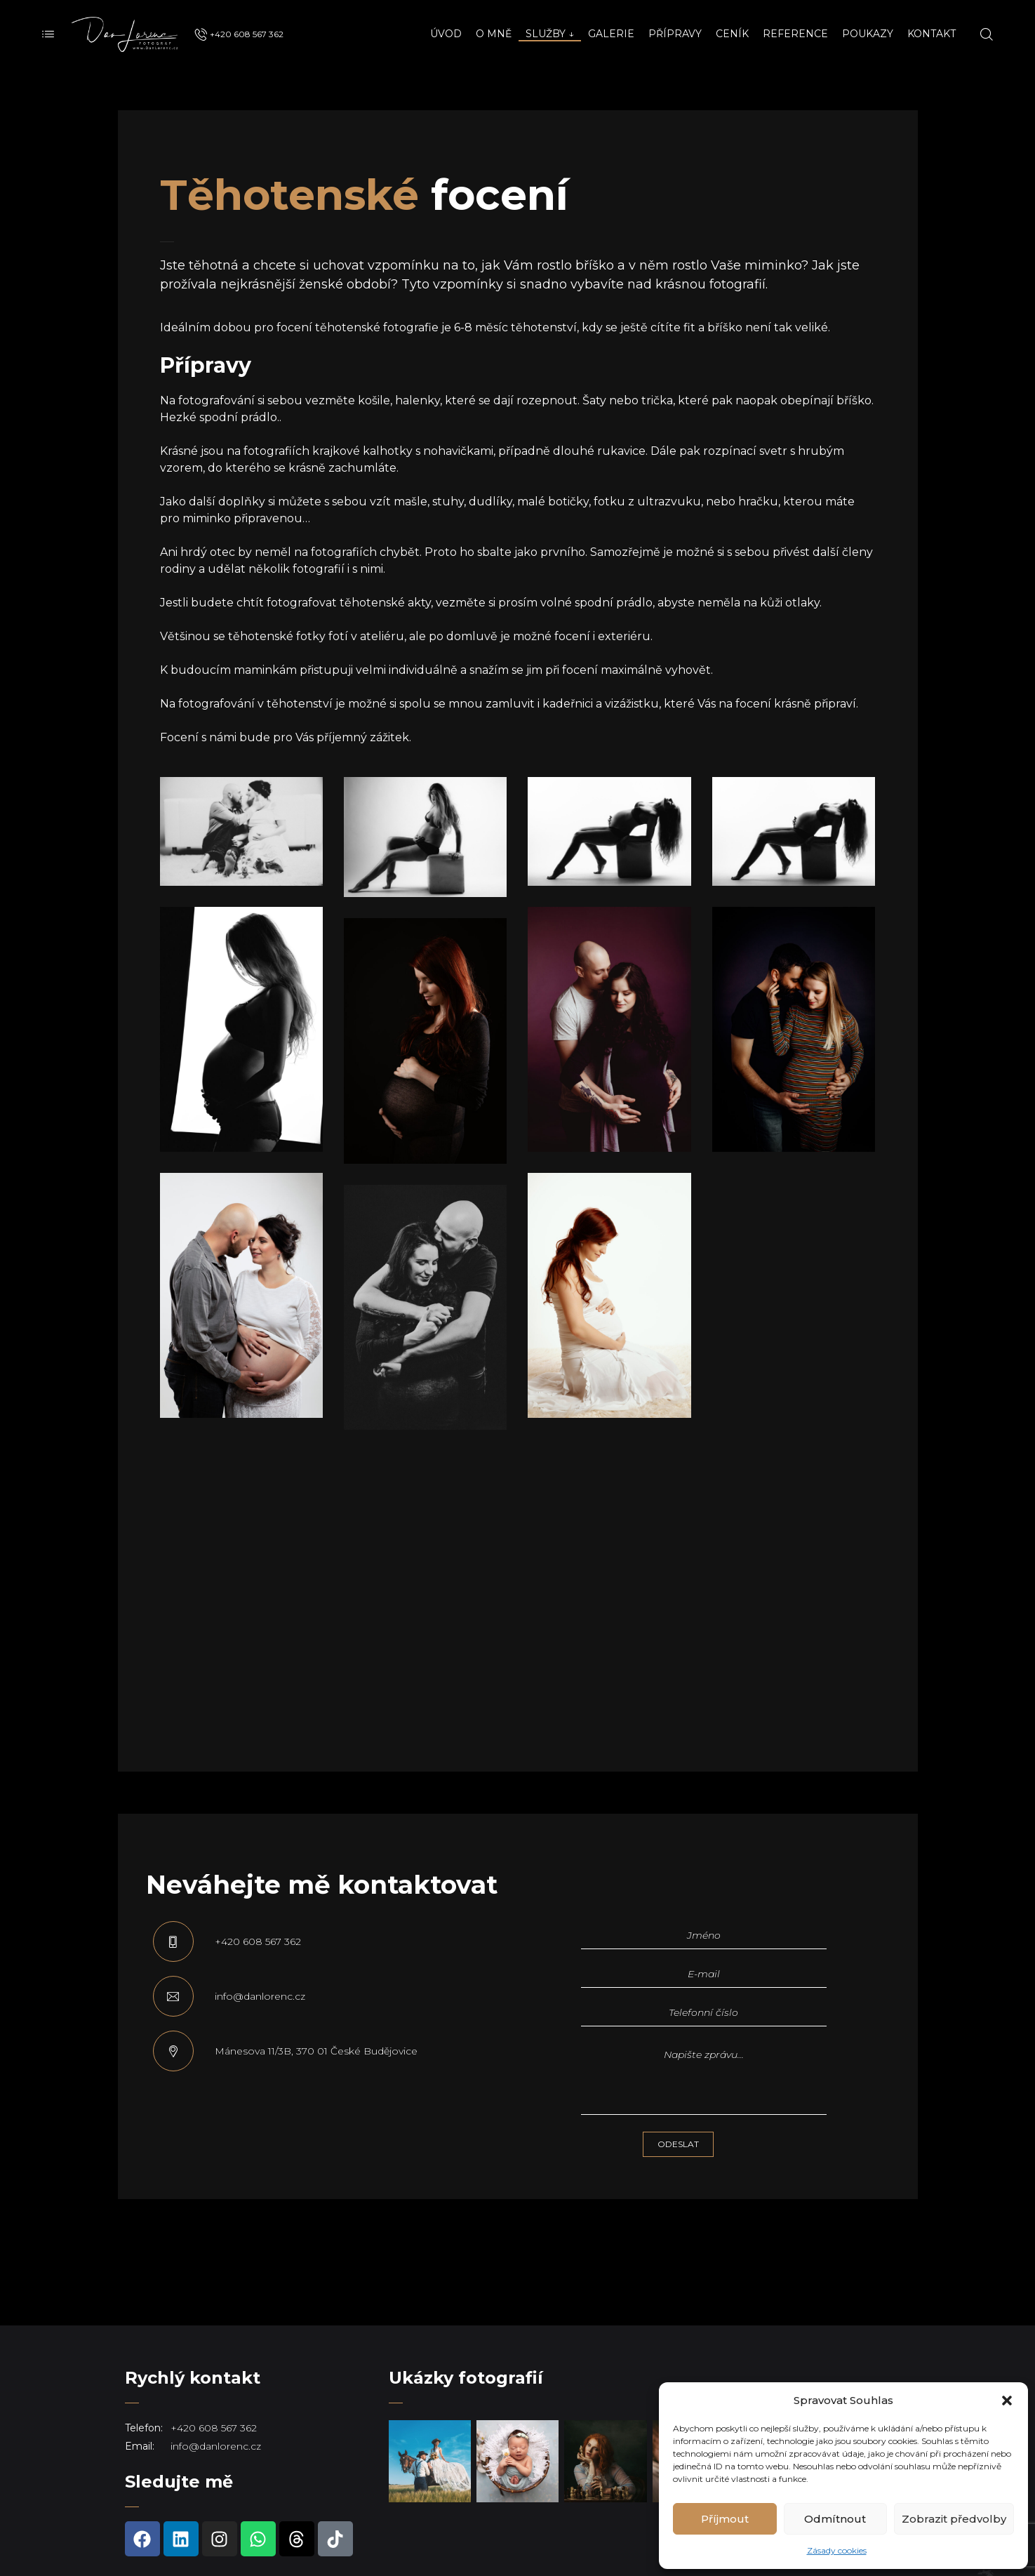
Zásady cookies (837, 2550)
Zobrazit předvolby (954, 2518)
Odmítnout (835, 2518)
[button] (1007, 2401)
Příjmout (725, 2518)
